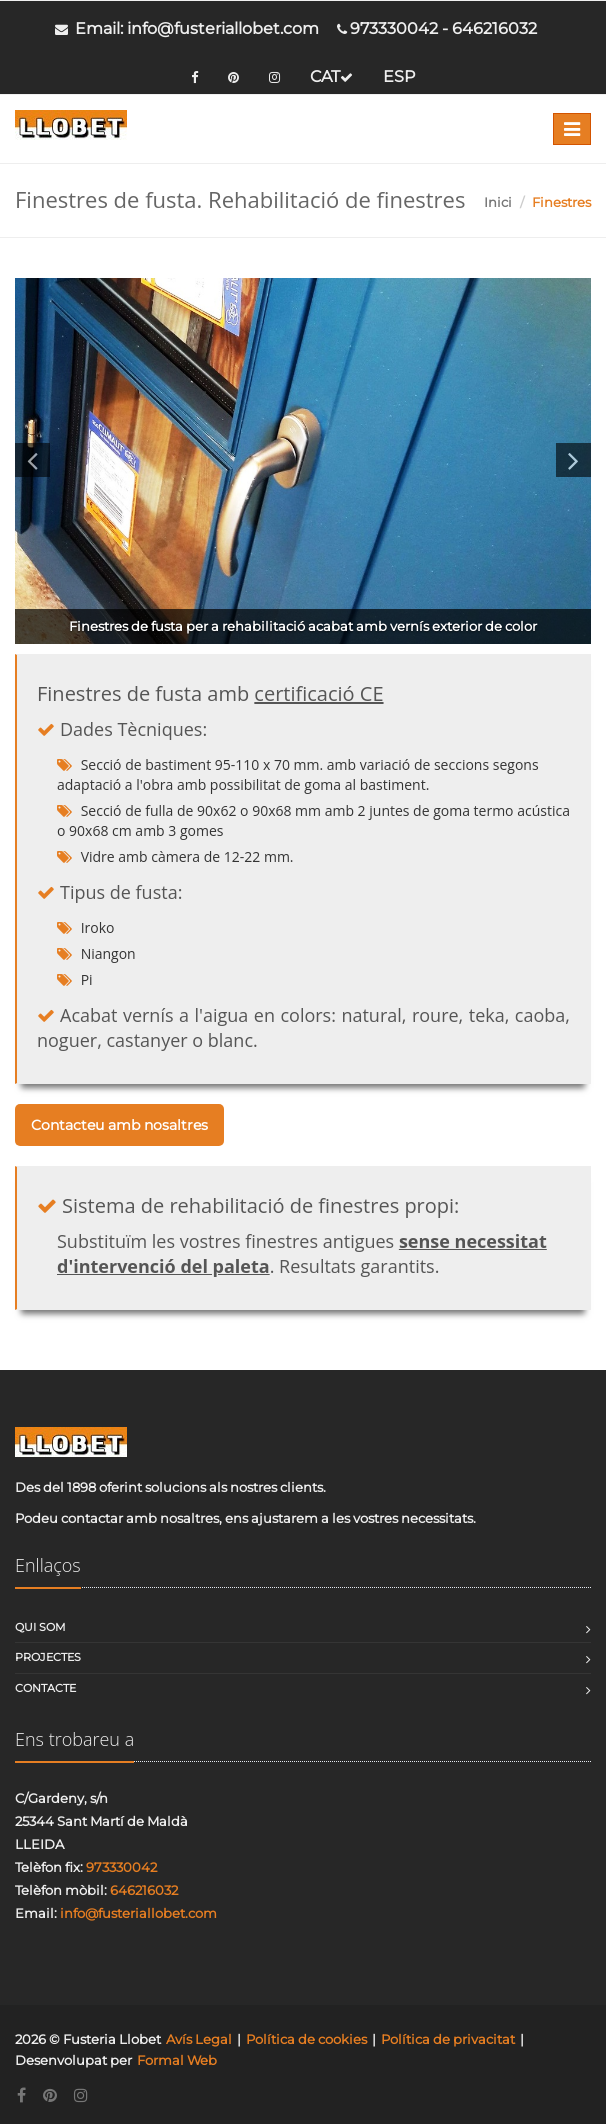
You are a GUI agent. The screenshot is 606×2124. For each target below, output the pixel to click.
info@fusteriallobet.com (223, 28)
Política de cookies (306, 2039)
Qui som (40, 1627)
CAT (331, 76)
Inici (498, 202)
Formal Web (177, 2060)
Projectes (48, 1657)
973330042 (394, 28)
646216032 (494, 28)
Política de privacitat (448, 2039)
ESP (399, 76)
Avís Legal (199, 2039)
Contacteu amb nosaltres (119, 1125)
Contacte (45, 1688)
